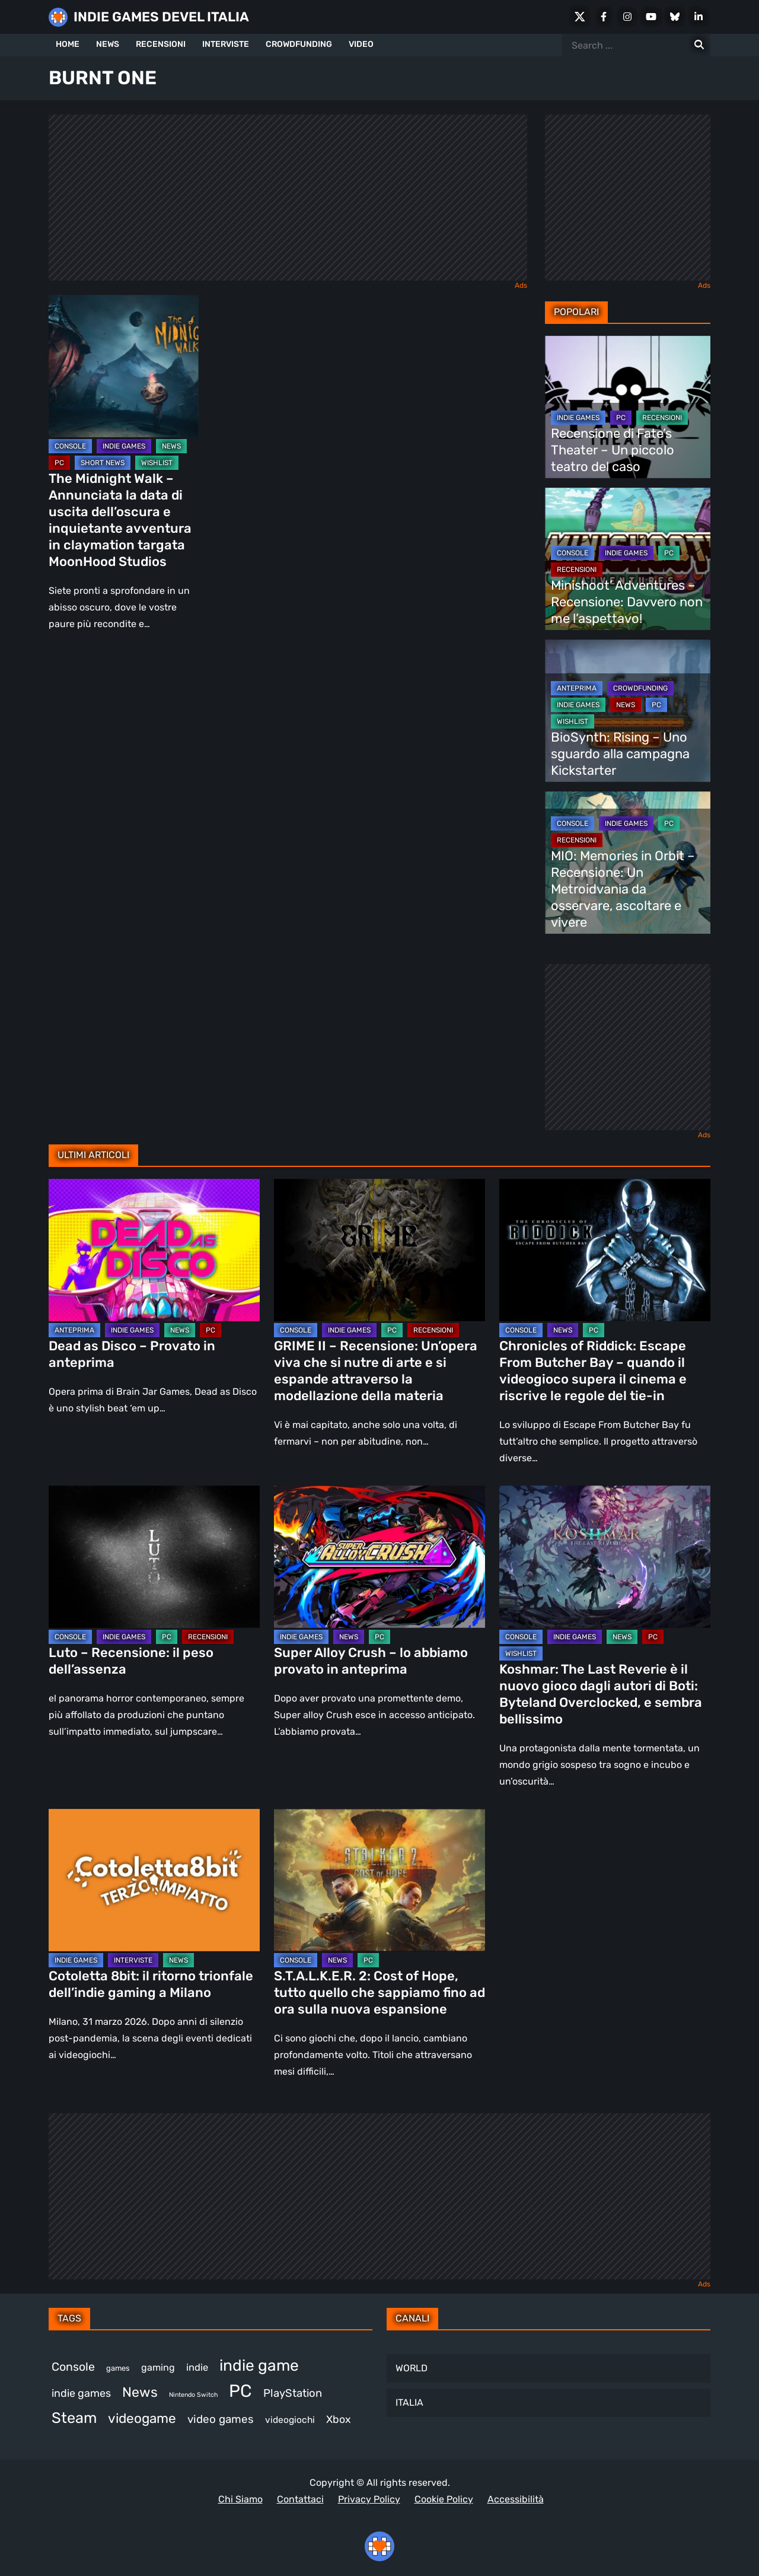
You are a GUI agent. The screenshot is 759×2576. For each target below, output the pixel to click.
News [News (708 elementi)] (140, 2392)
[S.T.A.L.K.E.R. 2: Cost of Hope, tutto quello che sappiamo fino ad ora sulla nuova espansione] (379, 1880)
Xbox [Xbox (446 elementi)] (338, 2419)
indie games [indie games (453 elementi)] (81, 2393)
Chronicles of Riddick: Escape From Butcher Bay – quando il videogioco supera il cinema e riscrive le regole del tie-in (593, 1371)
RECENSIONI (161, 44)
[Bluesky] (675, 16)
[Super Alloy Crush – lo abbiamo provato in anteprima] (379, 1557)
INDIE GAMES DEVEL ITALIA (161, 17)
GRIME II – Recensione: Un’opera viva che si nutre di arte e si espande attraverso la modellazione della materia (375, 1371)
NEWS (107, 44)
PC (59, 463)
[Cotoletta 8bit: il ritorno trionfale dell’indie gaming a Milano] (154, 1880)
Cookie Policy (443, 2499)
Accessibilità (515, 2499)
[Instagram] (627, 16)
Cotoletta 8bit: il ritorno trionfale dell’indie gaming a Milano (151, 1984)
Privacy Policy (369, 2499)
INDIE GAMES (124, 446)
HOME (67, 44)
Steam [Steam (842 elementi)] (74, 2417)
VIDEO (361, 44)
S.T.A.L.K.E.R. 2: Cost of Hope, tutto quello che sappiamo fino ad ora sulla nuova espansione (379, 1992)
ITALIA (409, 2402)
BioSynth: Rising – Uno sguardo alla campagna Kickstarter (620, 753)
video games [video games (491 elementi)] (220, 2419)
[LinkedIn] (698, 16)
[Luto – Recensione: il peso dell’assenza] (154, 1557)
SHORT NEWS (103, 463)
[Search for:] (699, 45)
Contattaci (300, 2499)
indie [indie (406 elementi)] (197, 2367)
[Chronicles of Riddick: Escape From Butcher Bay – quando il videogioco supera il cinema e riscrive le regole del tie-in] (604, 1250)
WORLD (412, 2368)
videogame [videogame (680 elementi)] (142, 2418)
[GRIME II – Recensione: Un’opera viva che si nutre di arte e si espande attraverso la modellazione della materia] (379, 1250)
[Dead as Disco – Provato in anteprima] (154, 1250)
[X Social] (580, 16)
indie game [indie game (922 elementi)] (259, 2365)
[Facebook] (604, 16)
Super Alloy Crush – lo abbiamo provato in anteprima (371, 1661)
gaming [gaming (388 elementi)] (158, 2367)
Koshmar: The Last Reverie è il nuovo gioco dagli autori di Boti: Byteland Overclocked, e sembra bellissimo (600, 1694)
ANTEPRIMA (577, 688)
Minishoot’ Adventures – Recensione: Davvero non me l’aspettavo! (627, 601)
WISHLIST (157, 463)
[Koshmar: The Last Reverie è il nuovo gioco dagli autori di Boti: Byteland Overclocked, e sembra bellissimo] (604, 1557)
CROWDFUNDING (299, 44)
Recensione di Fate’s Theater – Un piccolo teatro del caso (612, 450)
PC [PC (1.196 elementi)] (240, 2391)
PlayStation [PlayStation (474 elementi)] (292, 2393)
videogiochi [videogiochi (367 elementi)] (290, 2419)
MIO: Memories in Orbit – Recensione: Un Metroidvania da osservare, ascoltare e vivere (623, 889)
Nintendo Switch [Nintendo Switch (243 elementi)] (193, 2395)
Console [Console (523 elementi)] (73, 2367)
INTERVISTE (225, 44)
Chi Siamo (240, 2499)
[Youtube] (651, 16)
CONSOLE (70, 446)
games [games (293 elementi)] (118, 2368)
